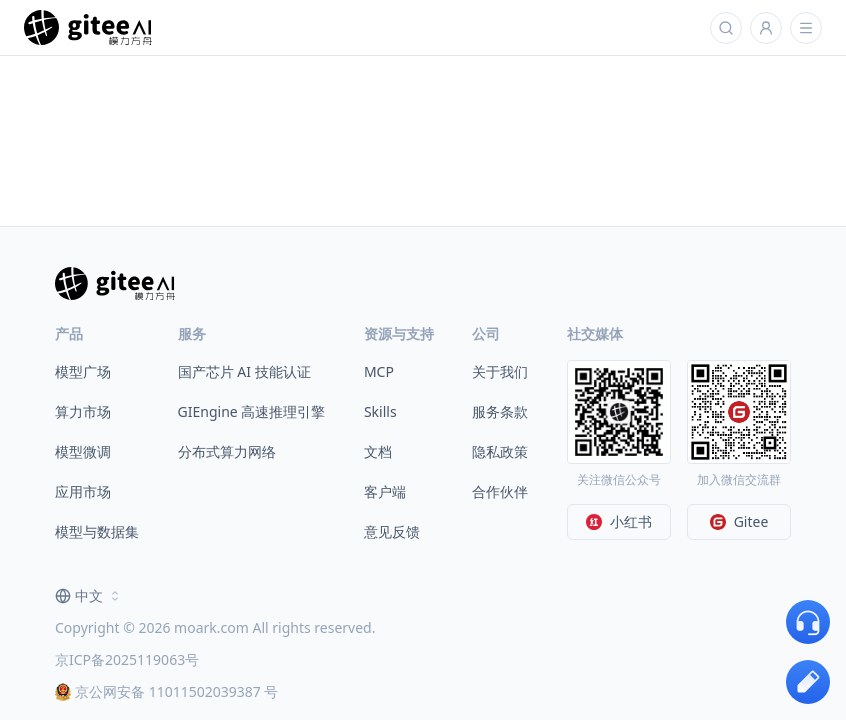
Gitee (739, 521)
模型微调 (83, 451)
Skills (380, 411)
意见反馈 (392, 531)
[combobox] (89, 596)
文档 (378, 451)
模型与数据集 (97, 531)
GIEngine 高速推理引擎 (252, 411)
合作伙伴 (500, 491)
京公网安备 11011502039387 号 (166, 691)
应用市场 (83, 491)
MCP (379, 371)
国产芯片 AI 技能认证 (244, 371)
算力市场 (83, 411)
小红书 (619, 521)
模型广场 (83, 371)
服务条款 (500, 411)
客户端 (385, 491)
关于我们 (500, 371)
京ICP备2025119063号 (127, 659)
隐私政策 (500, 451)
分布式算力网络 (227, 451)
